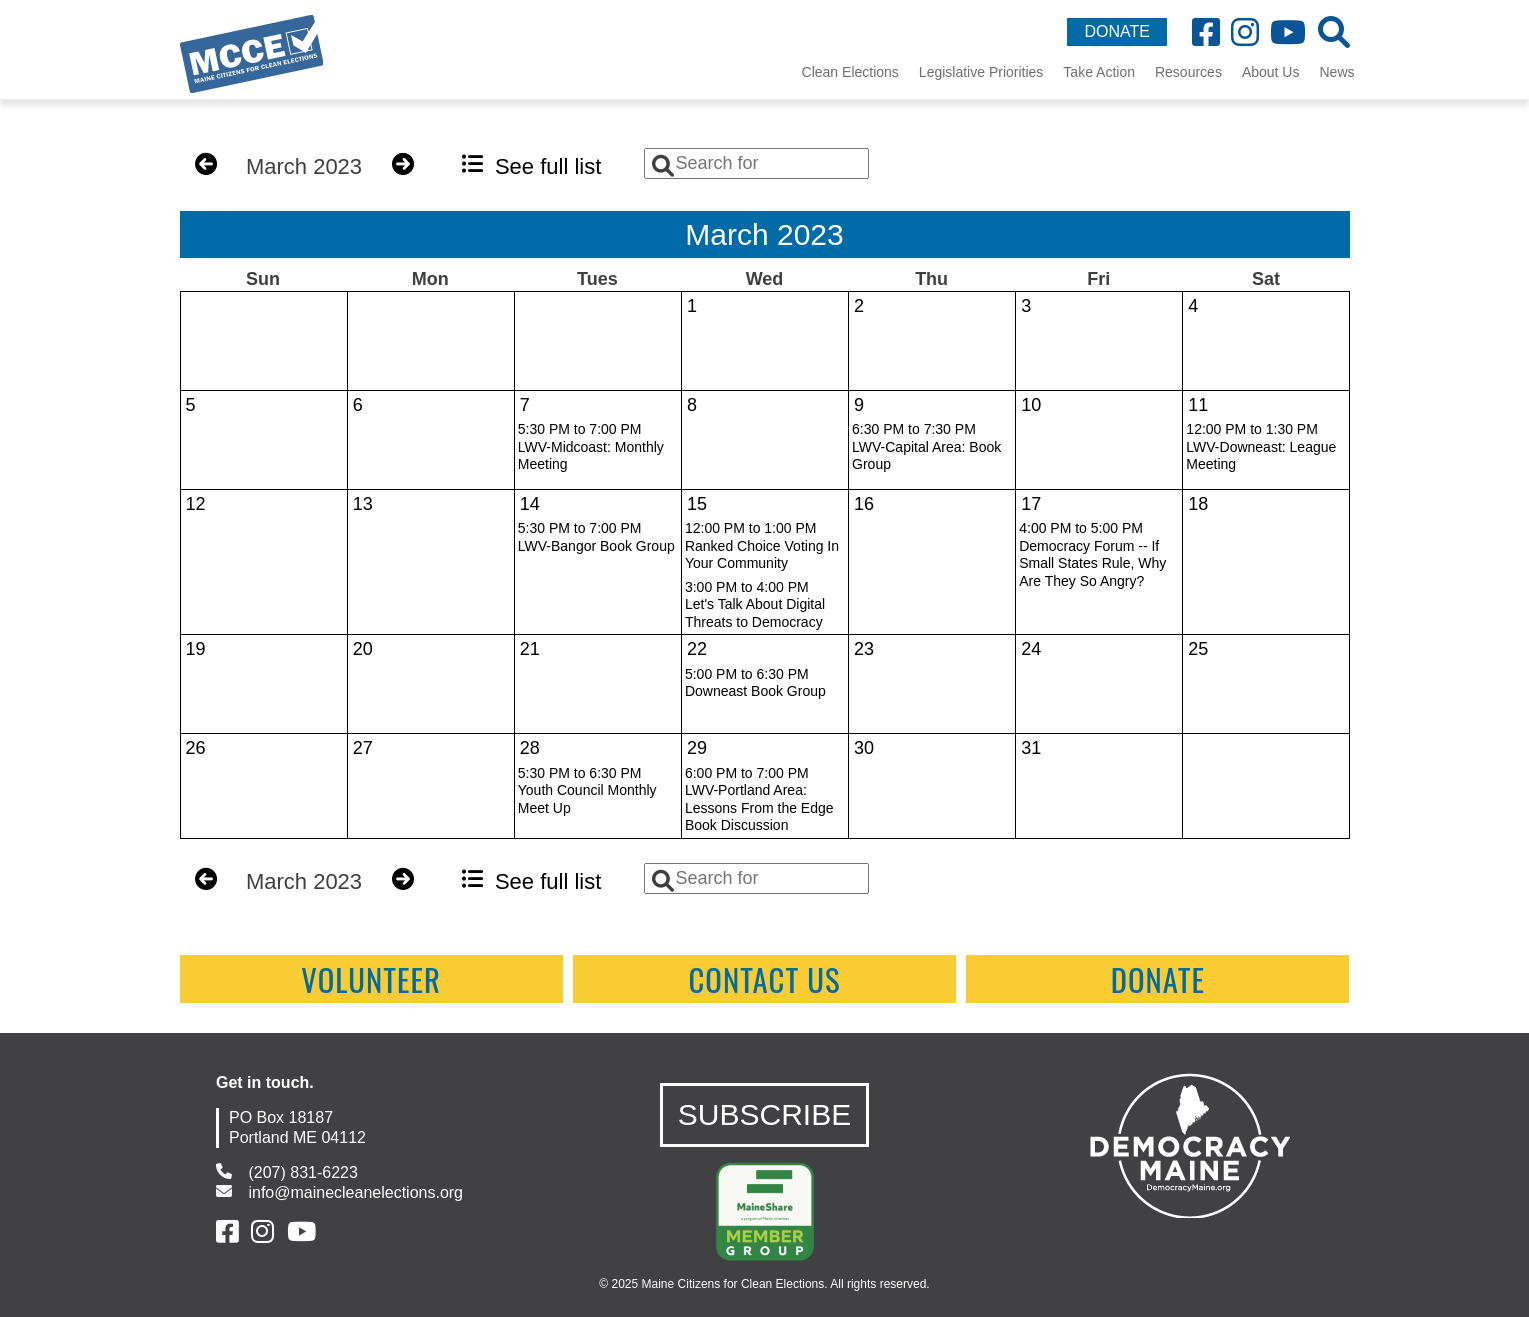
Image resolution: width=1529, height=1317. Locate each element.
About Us (1271, 72)
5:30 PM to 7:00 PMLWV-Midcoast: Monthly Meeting (591, 446)
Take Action (1099, 72)
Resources (1188, 72)
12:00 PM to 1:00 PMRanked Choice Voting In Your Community (762, 545)
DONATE (1116, 31)
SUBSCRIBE (764, 1114)
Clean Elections (850, 72)
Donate (1158, 979)
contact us (764, 979)
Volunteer (371, 979)
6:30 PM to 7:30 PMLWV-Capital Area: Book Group (926, 446)
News (1336, 72)
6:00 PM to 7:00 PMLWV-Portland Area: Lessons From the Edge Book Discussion (759, 799)
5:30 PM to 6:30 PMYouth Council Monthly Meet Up (587, 790)
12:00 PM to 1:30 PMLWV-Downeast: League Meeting (1261, 446)
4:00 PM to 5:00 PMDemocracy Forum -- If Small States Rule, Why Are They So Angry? (1092, 554)
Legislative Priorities (981, 72)
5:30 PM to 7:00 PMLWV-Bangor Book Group (596, 537)
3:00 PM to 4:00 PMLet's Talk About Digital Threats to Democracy (755, 604)
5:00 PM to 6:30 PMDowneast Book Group (755, 683)
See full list (531, 166)
